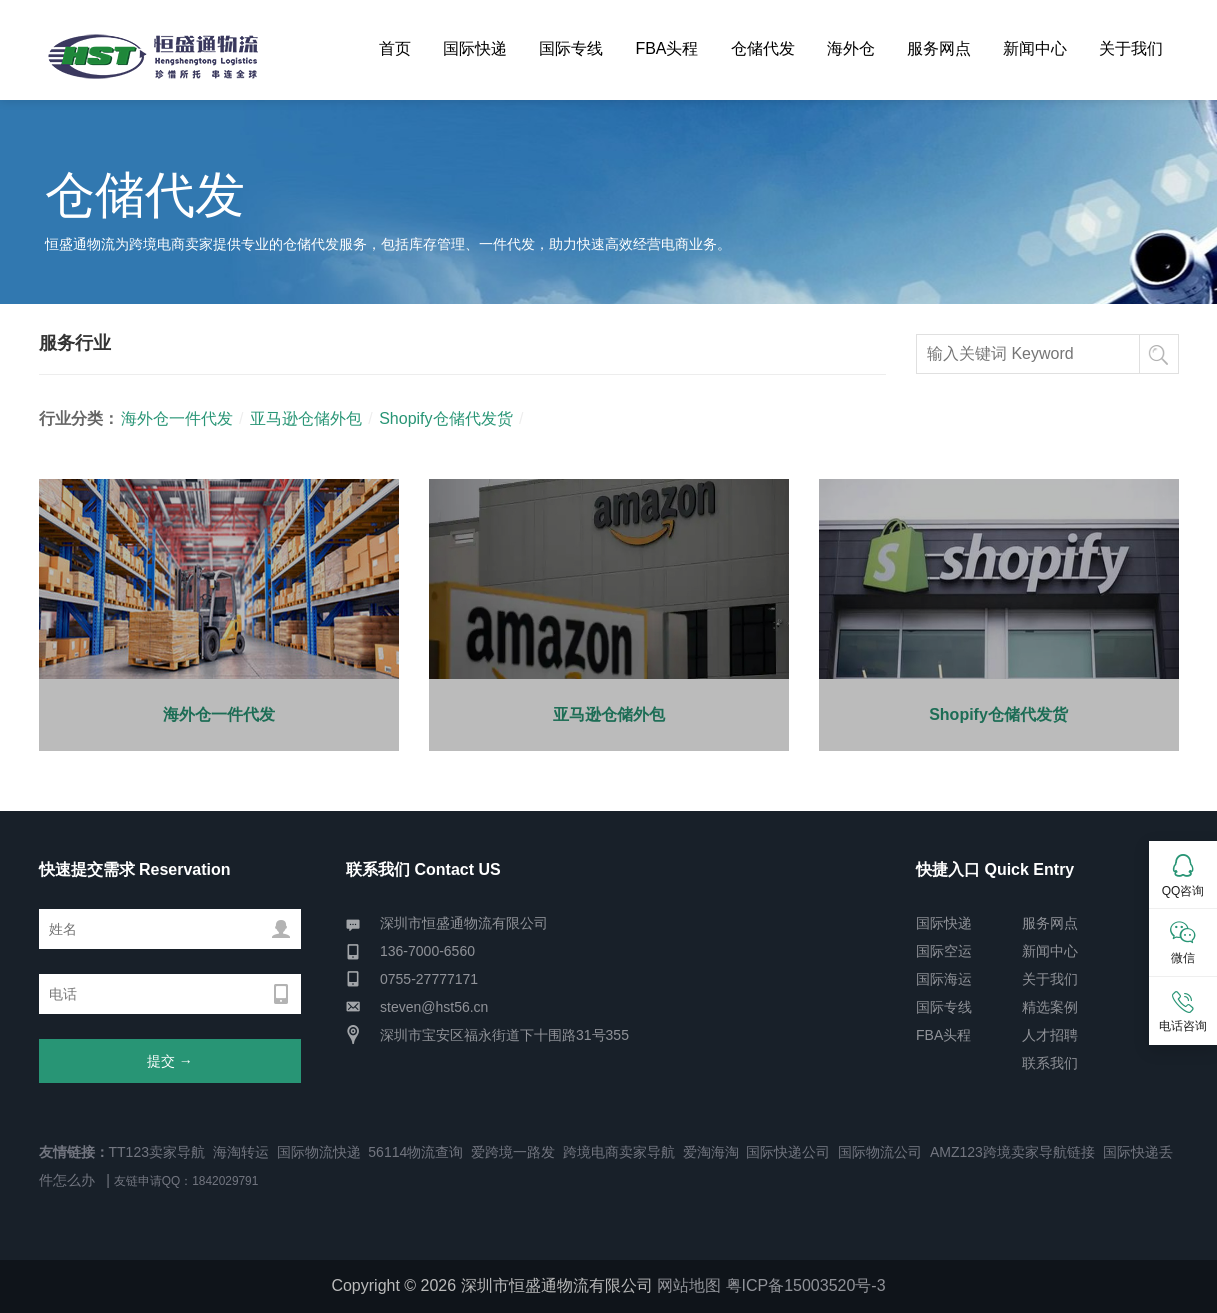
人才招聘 (1050, 1035)
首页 (395, 48)
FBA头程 (666, 48)
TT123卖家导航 (157, 1152)
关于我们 (1131, 48)
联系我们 (1050, 1063)
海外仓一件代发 (177, 418)
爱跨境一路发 (513, 1152)
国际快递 (475, 48)
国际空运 (944, 951)
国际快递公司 (788, 1152)
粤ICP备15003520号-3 (806, 1285)
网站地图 (689, 1285)
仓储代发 (763, 48)
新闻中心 (1035, 48)
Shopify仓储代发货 (445, 418)
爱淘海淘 (711, 1152)
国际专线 (571, 48)
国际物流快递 (319, 1152)
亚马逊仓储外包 (306, 418)
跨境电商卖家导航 (619, 1152)
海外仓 (851, 48)
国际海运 (944, 979)
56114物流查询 (415, 1152)
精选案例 (1050, 1007)
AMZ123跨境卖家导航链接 (1012, 1152)
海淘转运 (241, 1152)
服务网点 (939, 48)
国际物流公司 (880, 1152)
